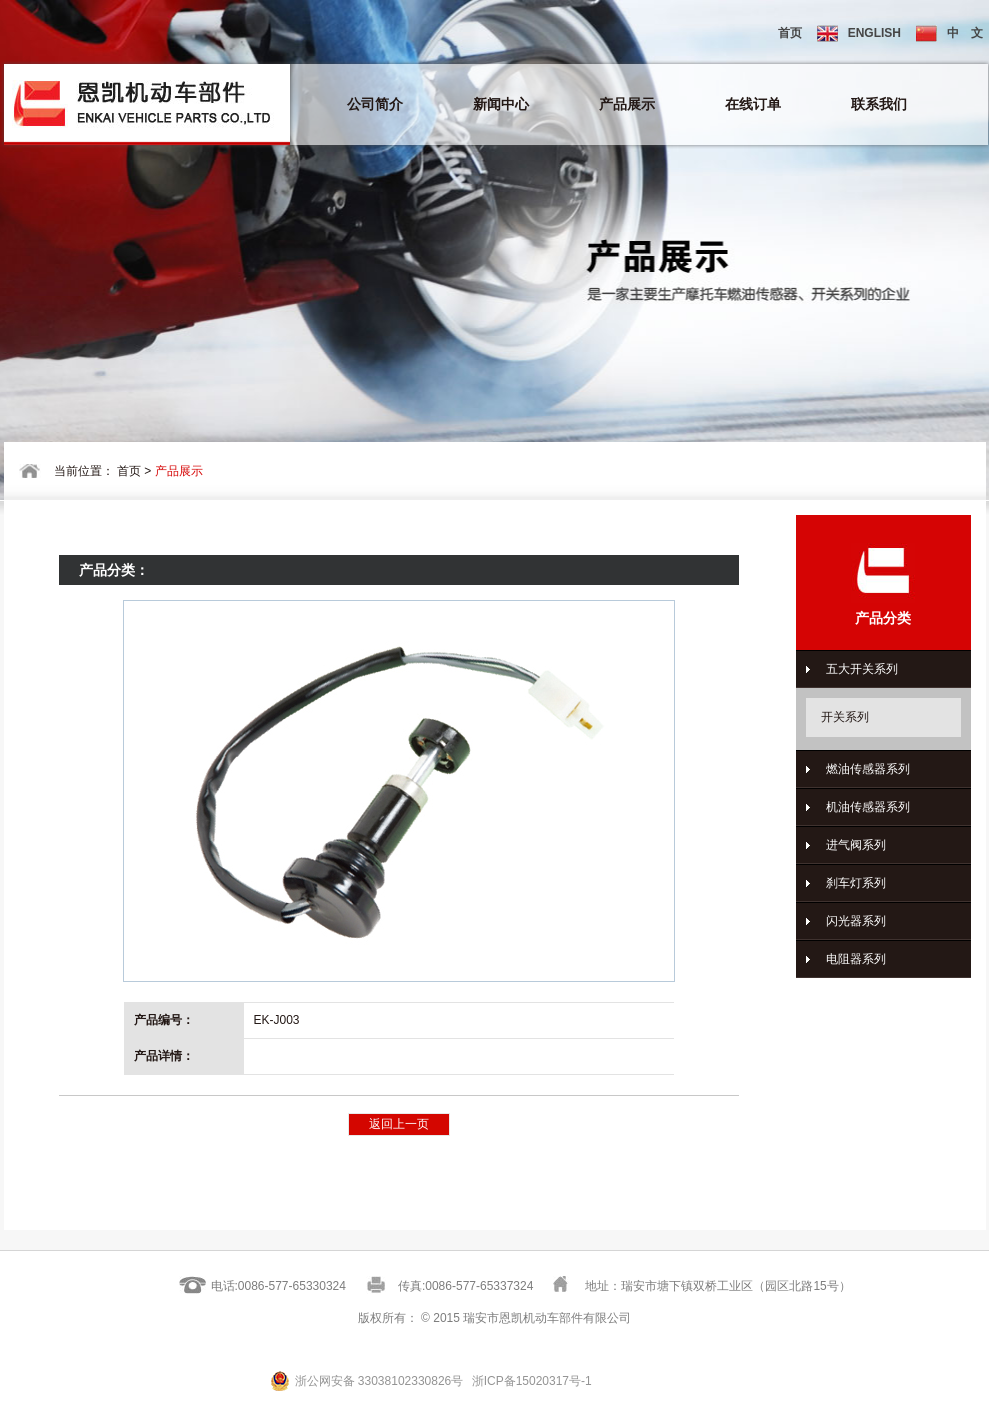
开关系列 (845, 717)
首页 (790, 33)
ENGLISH (859, 33)
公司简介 (375, 104)
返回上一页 (399, 1124)
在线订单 (753, 104)
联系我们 (879, 104)
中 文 (949, 33)
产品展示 (627, 104)
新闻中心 (501, 104)
